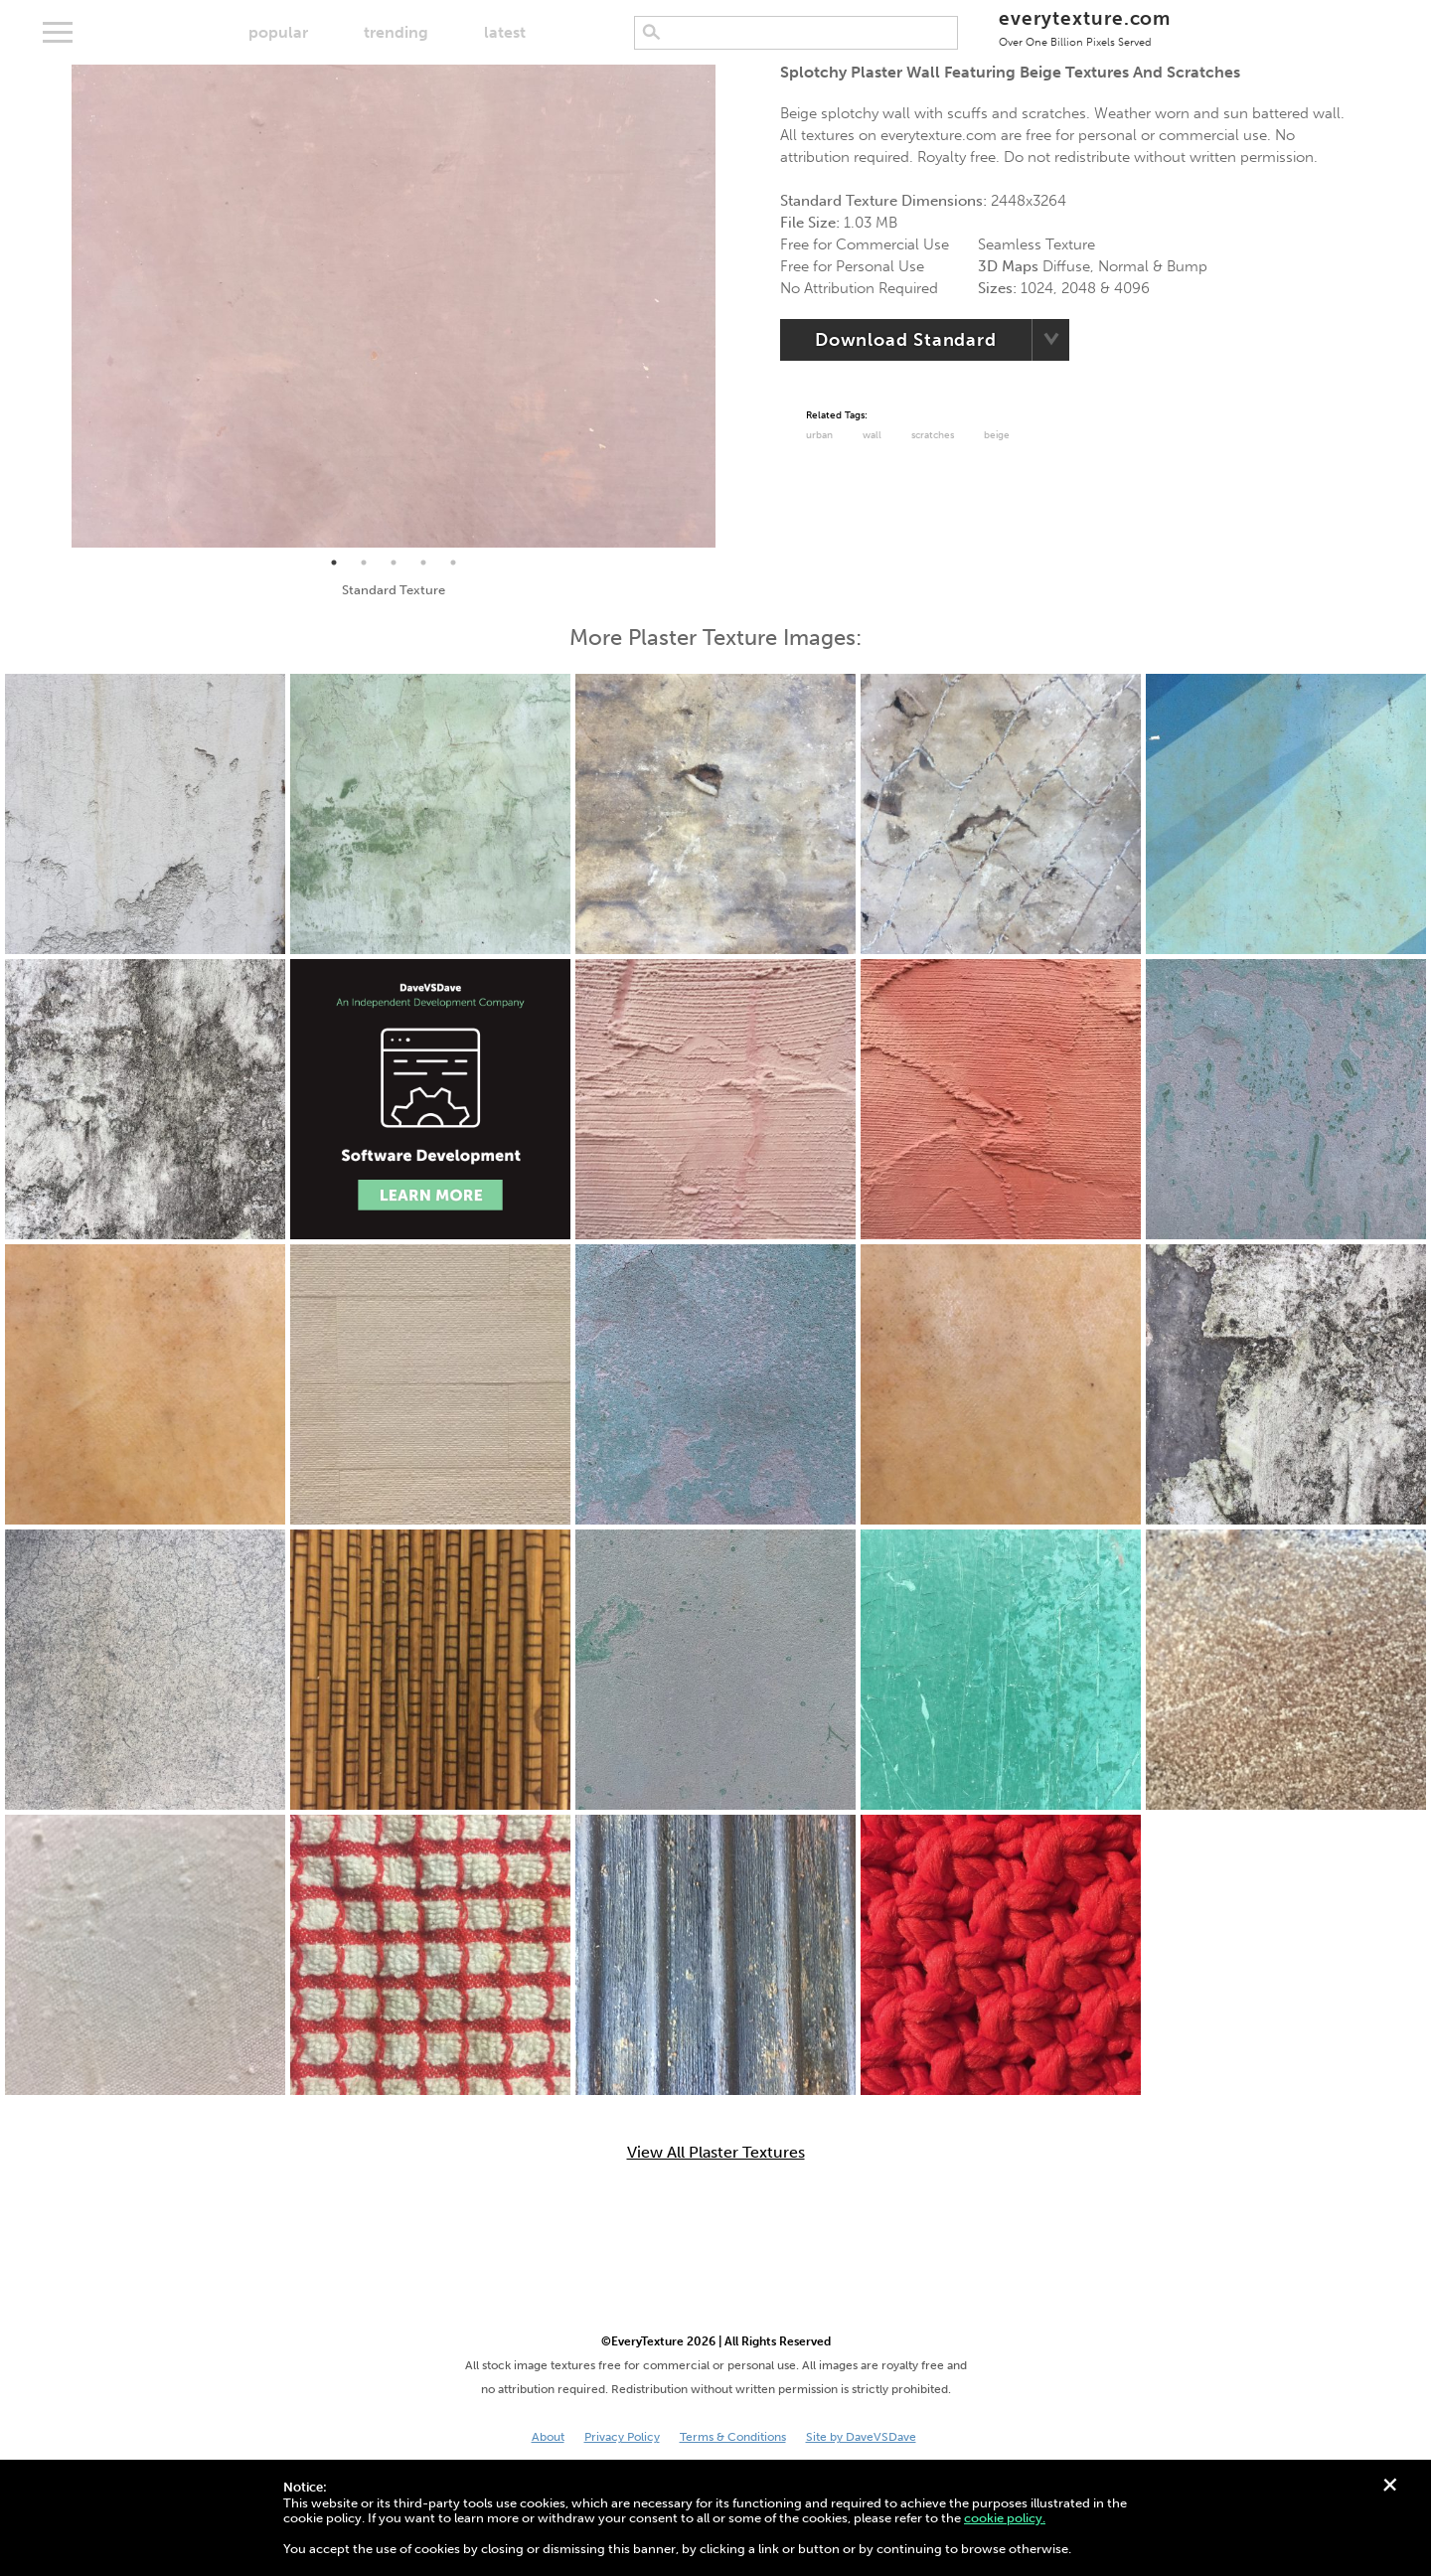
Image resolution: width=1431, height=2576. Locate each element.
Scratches (932, 435)
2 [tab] (364, 562)
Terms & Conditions (733, 2437)
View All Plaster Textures (716, 2153)
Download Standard (906, 340)
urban (819, 435)
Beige (997, 435)
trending (396, 32)
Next (730, 306)
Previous (57, 306)
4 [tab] (423, 562)
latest (505, 32)
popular (278, 32)
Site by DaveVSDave (861, 2437)
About (548, 2437)
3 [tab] (393, 562)
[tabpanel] (394, 306)
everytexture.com (1085, 27)
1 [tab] (334, 562)
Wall (872, 435)
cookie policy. (1004, 2517)
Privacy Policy (622, 2437)
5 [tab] (453, 562)
